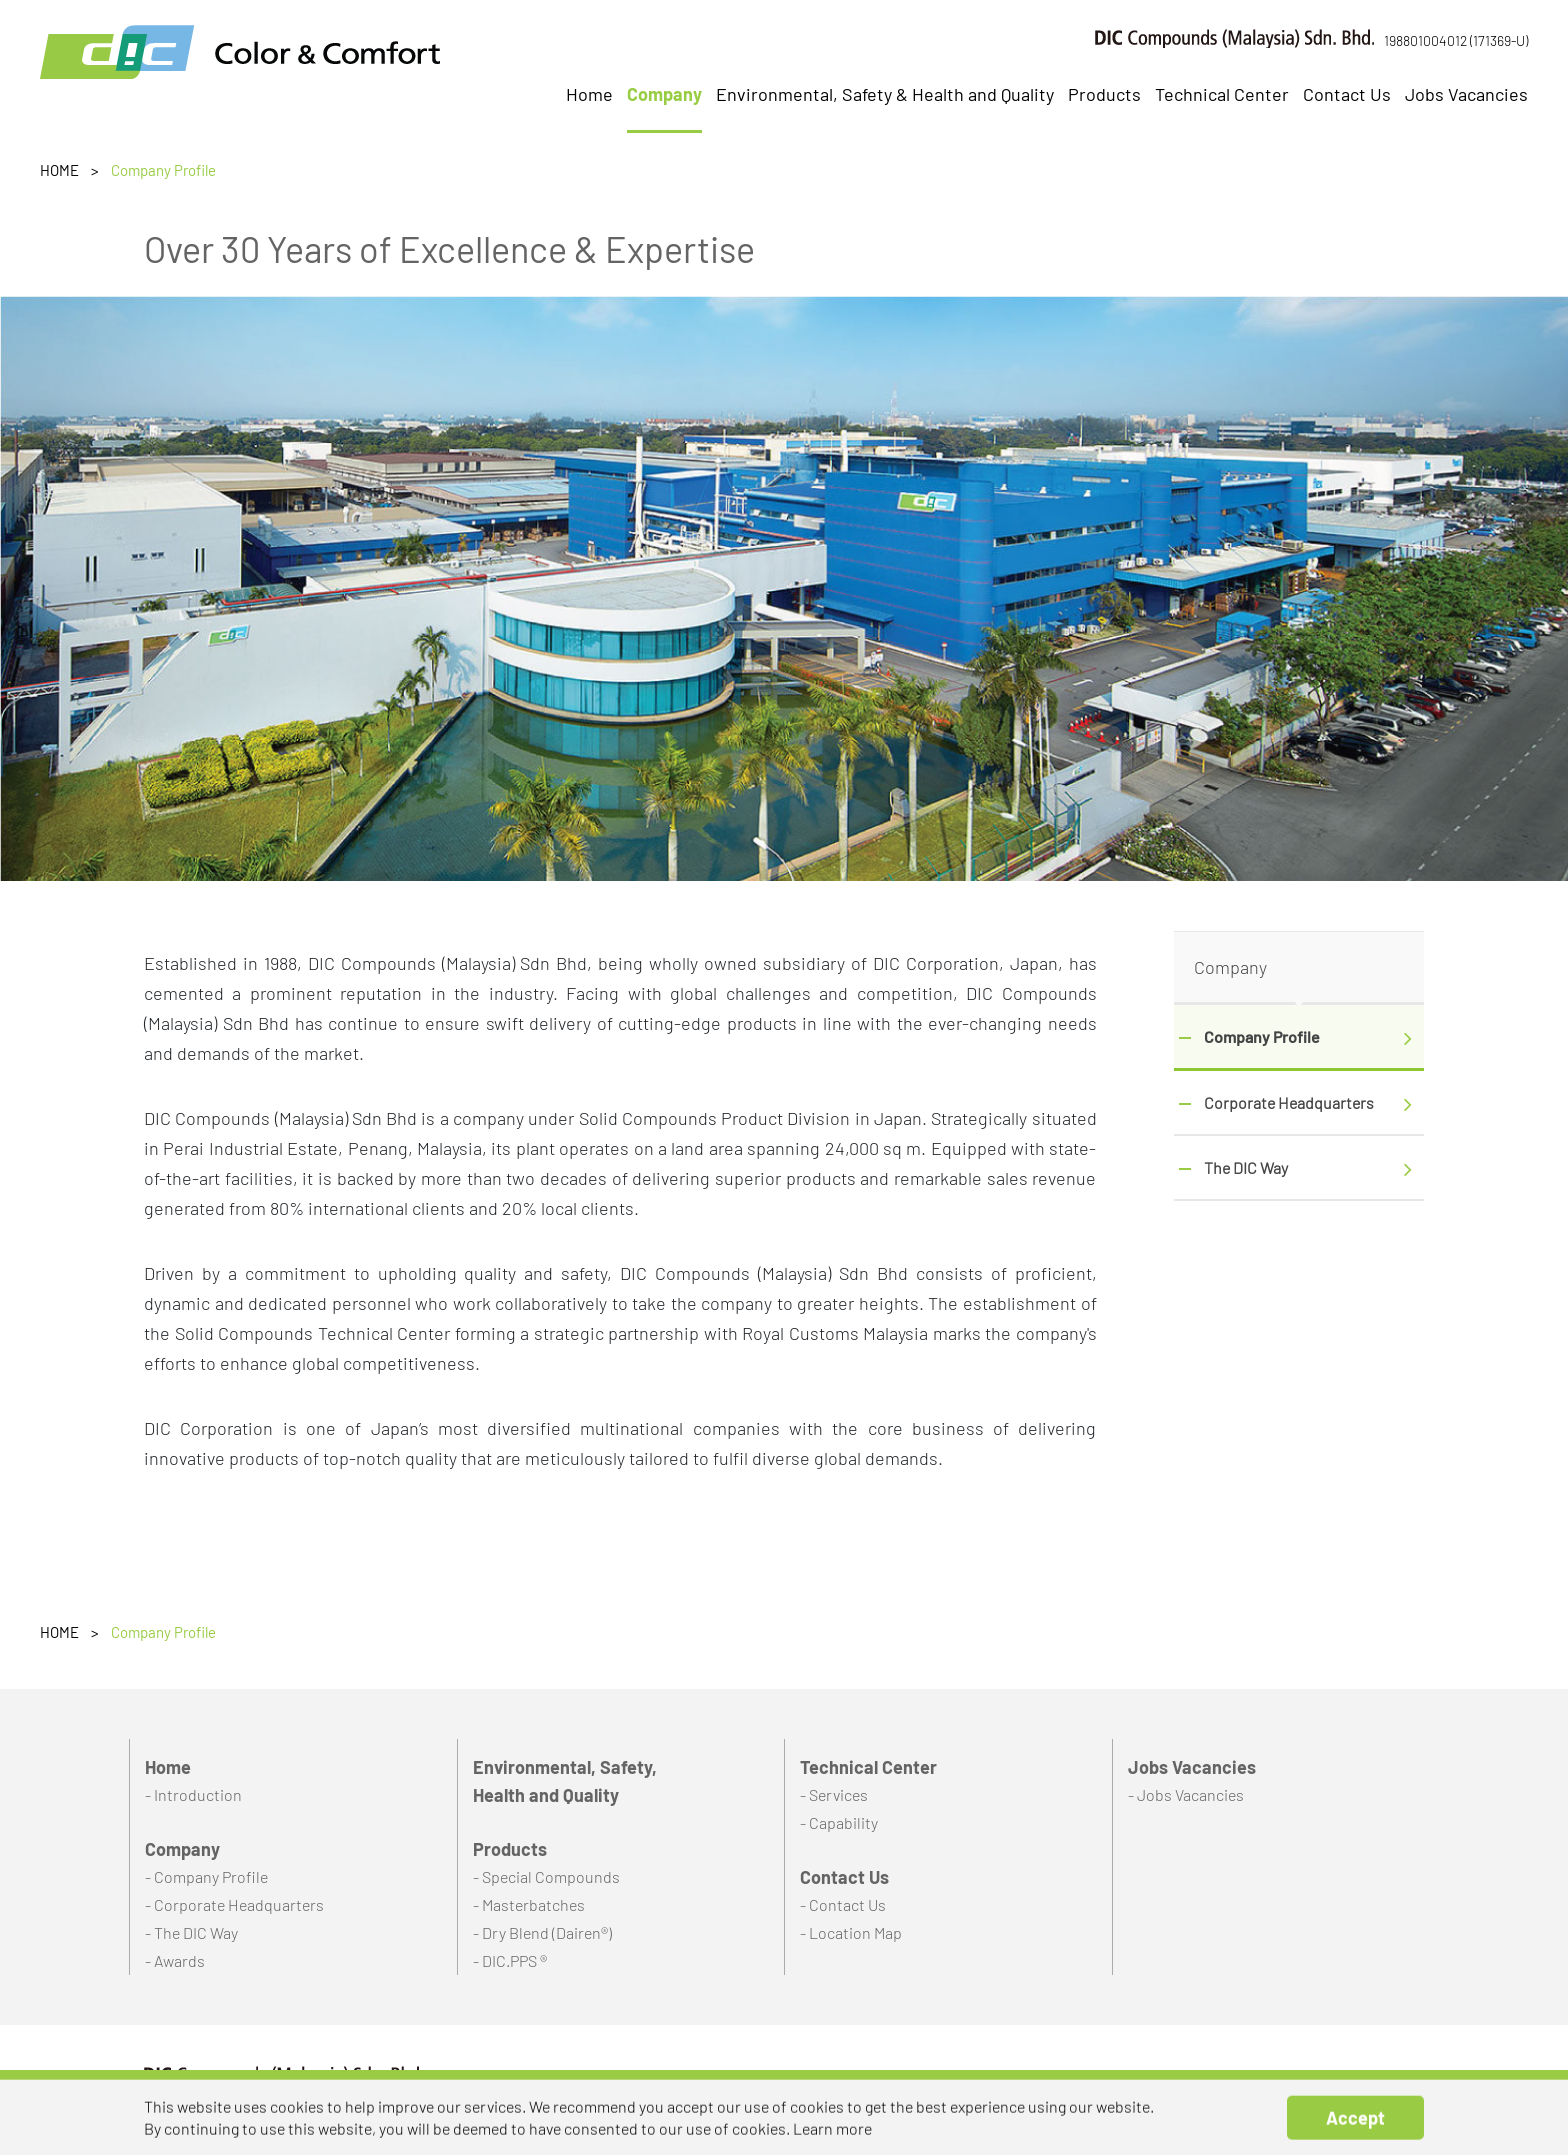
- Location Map (851, 1932)
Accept (1355, 2133)
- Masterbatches (529, 1904)
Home (589, 94)
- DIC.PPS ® (510, 1960)
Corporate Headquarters (1289, 1102)
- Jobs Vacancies (1186, 1794)
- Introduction (193, 1794)
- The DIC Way (191, 1932)
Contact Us (1347, 94)
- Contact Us (843, 1904)
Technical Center (1222, 94)
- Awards (175, 1960)
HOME (59, 170)
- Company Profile (206, 1876)
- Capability (839, 1822)
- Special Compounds (546, 1876)
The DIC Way (1246, 1167)
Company (664, 94)
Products (1104, 94)
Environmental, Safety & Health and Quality (885, 94)
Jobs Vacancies (1466, 94)
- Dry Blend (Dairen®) (542, 1932)
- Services (834, 1794)
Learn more (832, 2143)
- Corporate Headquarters (234, 1904)
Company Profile (1262, 1036)
